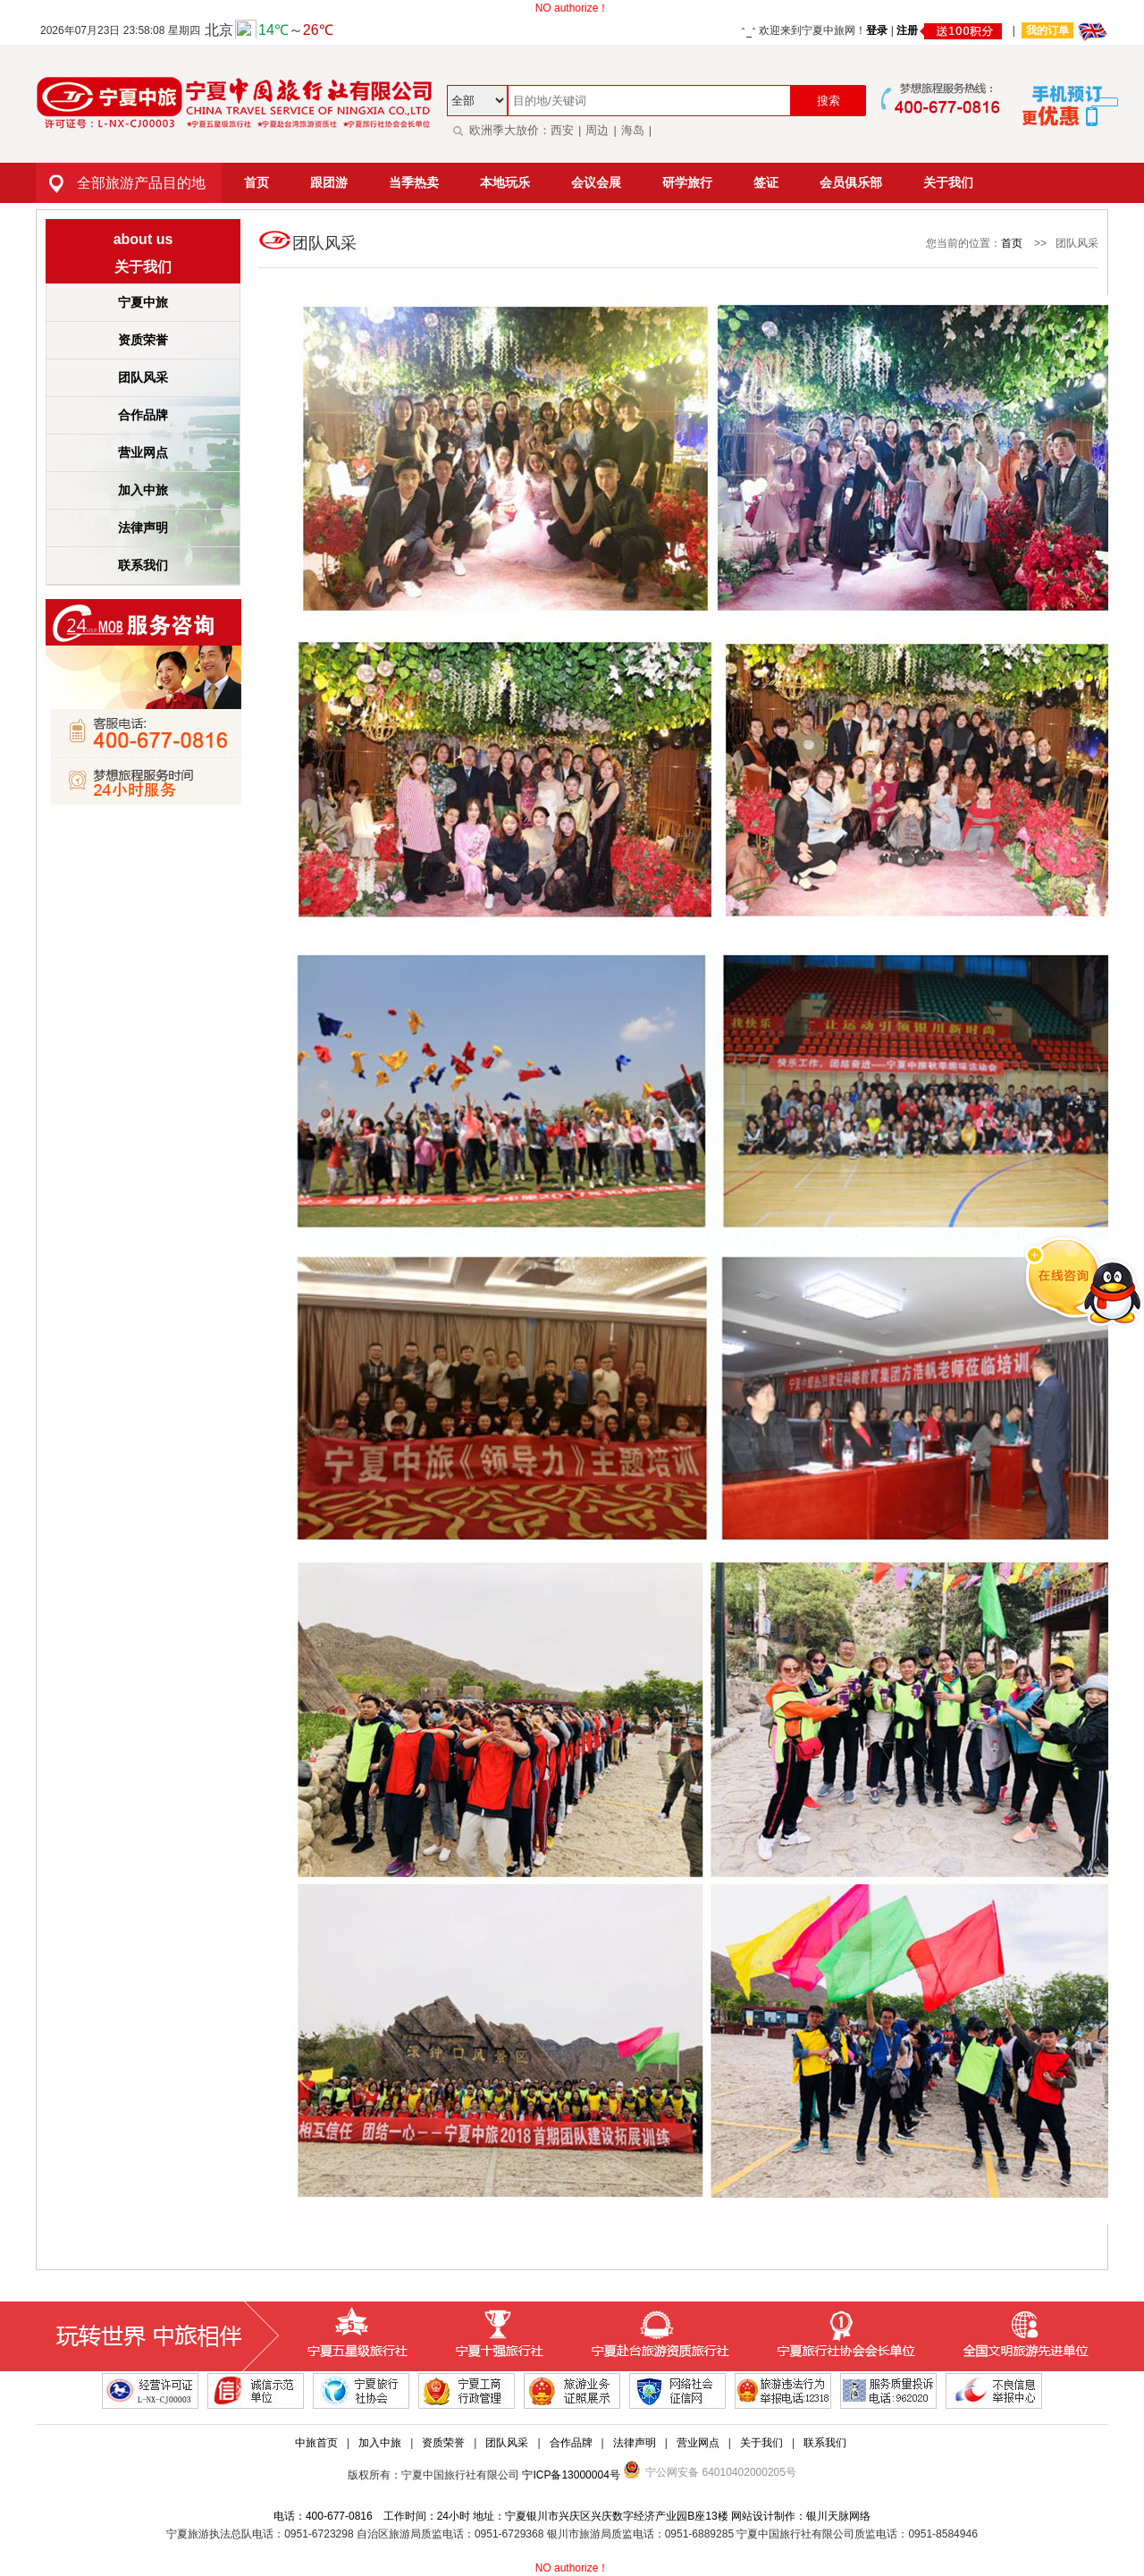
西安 (562, 130)
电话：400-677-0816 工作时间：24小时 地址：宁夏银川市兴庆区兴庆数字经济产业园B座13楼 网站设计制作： (539, 2516)
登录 (876, 30)
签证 (765, 182)
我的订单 (1047, 30)
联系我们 (143, 565)
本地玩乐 (505, 182)
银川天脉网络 (838, 2516)
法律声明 (143, 527)
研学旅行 (687, 182)
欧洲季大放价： (499, 130)
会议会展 (596, 182)
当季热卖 (414, 182)
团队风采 (143, 377)
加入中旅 (143, 490)
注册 (951, 30)
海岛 (632, 130)
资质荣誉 (143, 340)
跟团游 (329, 182)
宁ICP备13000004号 (570, 2475)
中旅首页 (316, 2443)
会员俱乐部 (851, 182)
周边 (597, 130)
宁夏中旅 (143, 302)
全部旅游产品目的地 (121, 182)
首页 (256, 182)
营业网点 (143, 452)
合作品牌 (143, 415)
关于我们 (948, 182)
